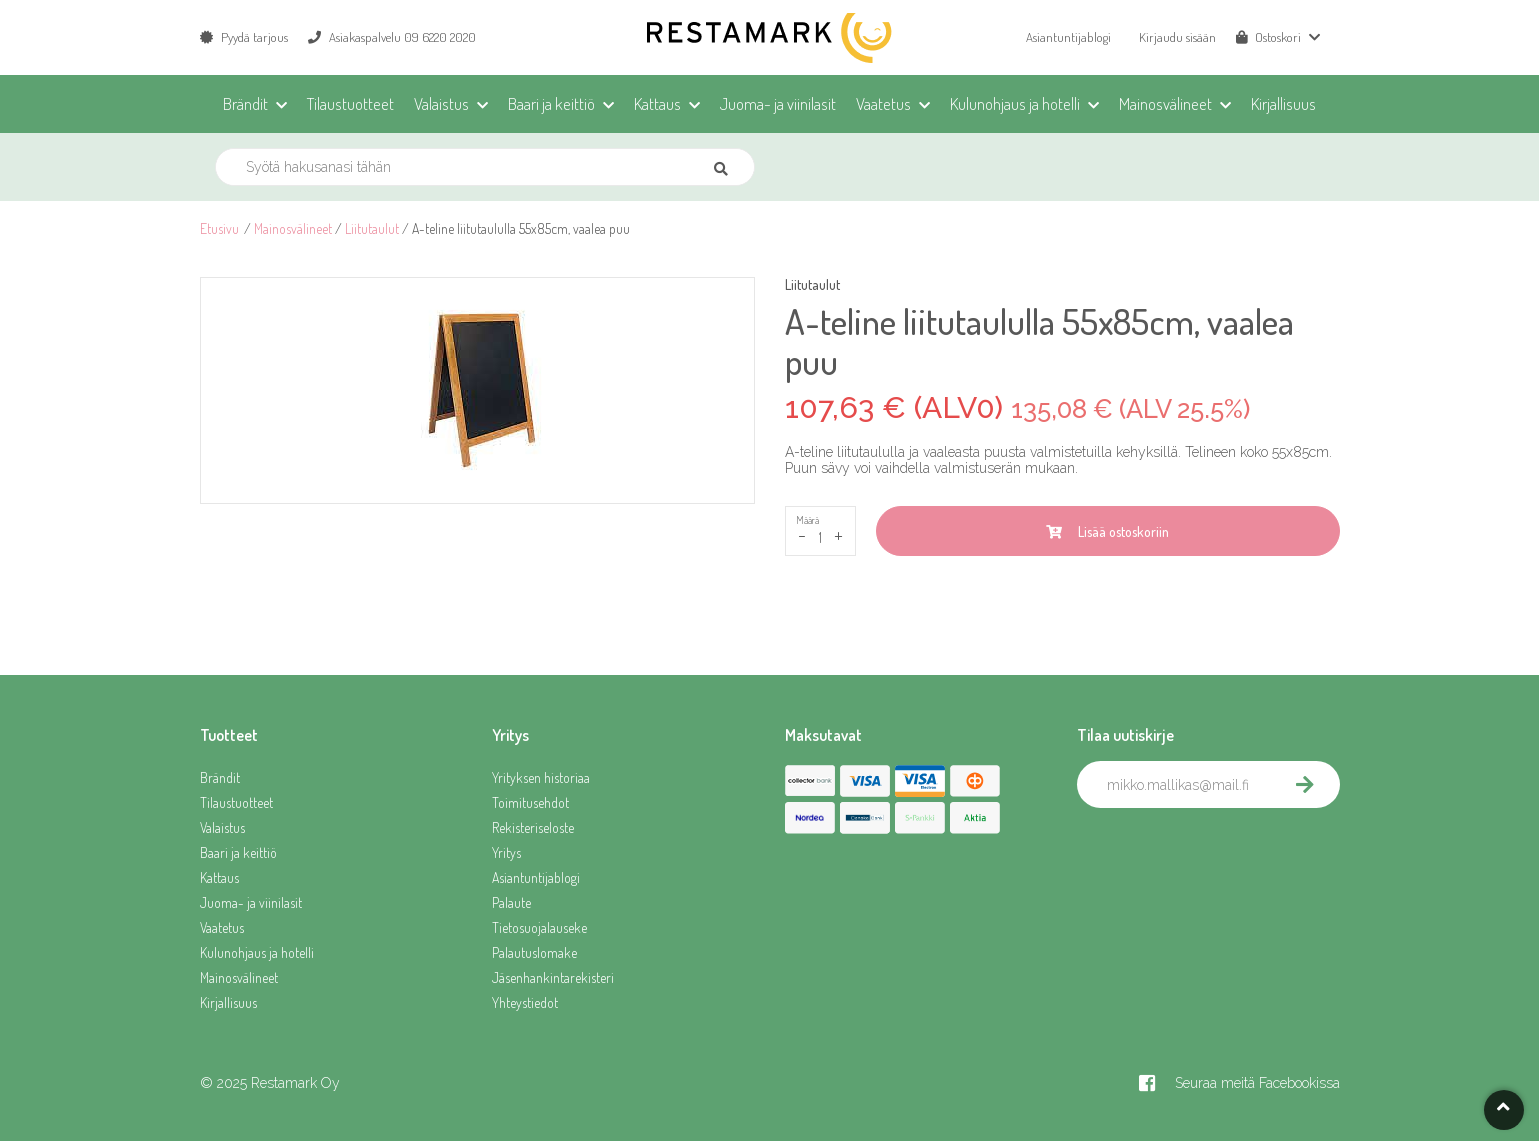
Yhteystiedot (525, 1002)
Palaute (511, 902)
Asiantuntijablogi (1068, 37)
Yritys (506, 852)
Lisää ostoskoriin (1107, 531)
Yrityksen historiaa (541, 777)
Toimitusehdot (530, 802)
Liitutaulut (372, 228)
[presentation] (1229, 852)
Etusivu (219, 228)
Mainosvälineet (293, 228)
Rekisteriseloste (533, 827)
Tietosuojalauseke (539, 927)
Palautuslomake (534, 952)
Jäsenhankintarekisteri (553, 977)
